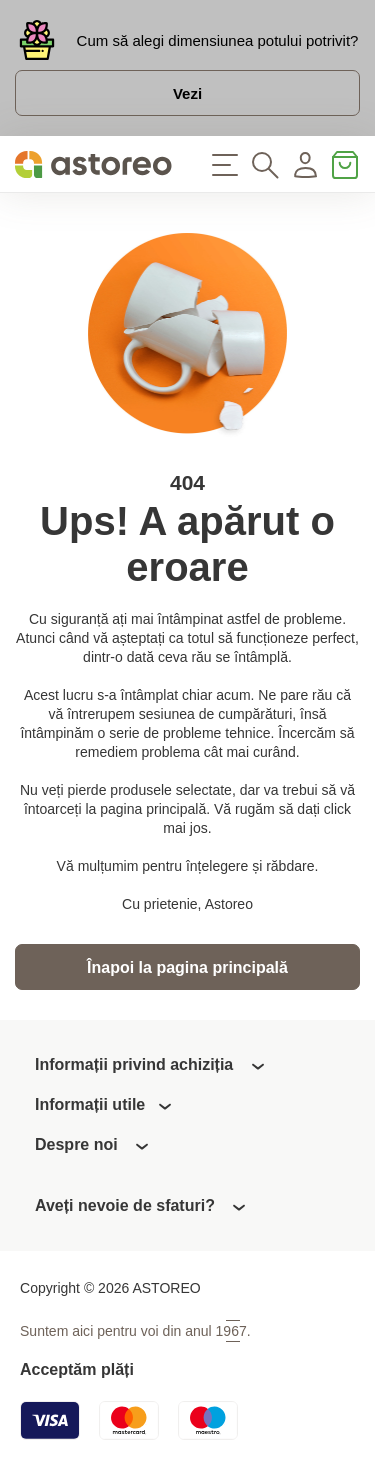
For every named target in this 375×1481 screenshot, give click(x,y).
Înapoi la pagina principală (187, 967)
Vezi (187, 93)
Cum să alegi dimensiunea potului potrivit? (218, 40)
